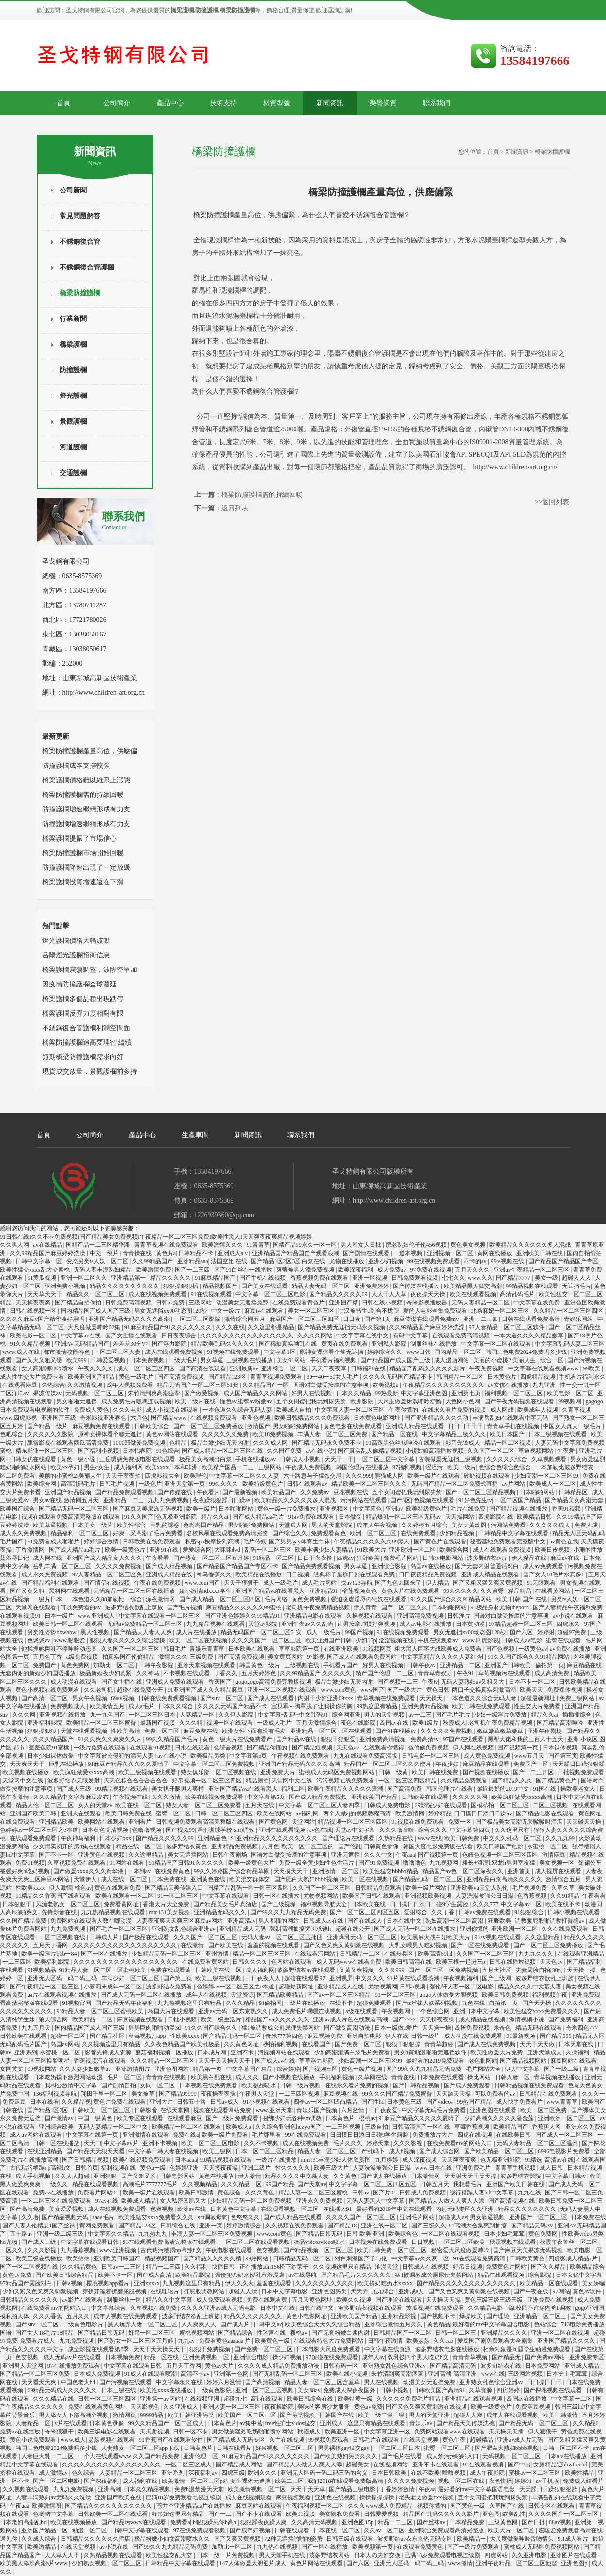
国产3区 (400, 1500)
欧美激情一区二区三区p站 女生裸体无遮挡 (217, 2481)
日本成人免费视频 (98, 2373)
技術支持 (223, 103)
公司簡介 (116, 103)
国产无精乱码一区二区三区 (288, 2373)
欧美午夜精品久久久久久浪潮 (346, 1788)
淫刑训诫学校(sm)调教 (226, 1830)
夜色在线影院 (359, 1722)
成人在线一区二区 (125, 1879)
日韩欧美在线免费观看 (152, 1541)
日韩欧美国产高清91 (439, 2390)
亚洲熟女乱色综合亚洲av (184, 1928)
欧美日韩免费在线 (129, 1813)
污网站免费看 (509, 1525)
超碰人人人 (577, 1277)
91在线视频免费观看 (404, 1632)
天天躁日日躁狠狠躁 (578, 1764)
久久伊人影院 (236, 1714)
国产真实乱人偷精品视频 (370, 1450)
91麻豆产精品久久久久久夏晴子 (129, 1764)
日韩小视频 (395, 2390)
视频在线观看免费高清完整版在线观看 (71, 1516)
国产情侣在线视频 (107, 1582)
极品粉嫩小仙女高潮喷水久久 (172, 2538)
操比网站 (479, 2077)
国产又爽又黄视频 (238, 2538)
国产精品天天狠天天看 (96, 2151)
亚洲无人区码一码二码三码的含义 (324, 2472)
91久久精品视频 (31, 1343)
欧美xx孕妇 (65, 1467)
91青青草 (258, 1244)
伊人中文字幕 (523, 2069)
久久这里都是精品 (271, 1327)
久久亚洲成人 (181, 2406)
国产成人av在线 (275, 2060)
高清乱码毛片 (518, 1294)
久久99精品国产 (153, 1261)
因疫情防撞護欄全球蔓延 (79, 984)
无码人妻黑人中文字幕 (376, 2200)
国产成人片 (235, 2324)
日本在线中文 (405, 1920)
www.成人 (73, 2439)
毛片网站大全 (484, 2069)
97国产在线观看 (464, 1739)
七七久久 (453, 1277)
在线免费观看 (419, 1533)
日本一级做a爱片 (396, 2027)
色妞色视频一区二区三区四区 (500, 1854)
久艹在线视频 (287, 2439)
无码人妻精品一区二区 (481, 1302)
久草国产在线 (507, 2505)
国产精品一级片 (48, 1426)
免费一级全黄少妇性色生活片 (317, 1863)
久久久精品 (241, 2003)
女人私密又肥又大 (184, 2200)
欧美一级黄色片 (126, 1549)
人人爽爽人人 (199, 2324)
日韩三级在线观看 (350, 2538)
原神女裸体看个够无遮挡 (332, 1352)
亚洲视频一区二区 (451, 1253)
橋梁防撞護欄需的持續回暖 (83, 794)
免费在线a (186, 2134)
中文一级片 (105, 1253)
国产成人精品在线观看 (293, 2217)
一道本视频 (408, 1253)
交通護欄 (73, 473)
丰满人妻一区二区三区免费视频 (212, 2233)
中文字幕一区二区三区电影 (271, 1294)
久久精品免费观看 (465, 1780)
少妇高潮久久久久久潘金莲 (499, 2118)
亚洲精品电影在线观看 (313, 1615)
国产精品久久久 (512, 1780)
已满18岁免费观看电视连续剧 (184, 2497)
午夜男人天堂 (257, 2093)
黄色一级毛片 (137, 1376)
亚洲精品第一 (129, 1277)
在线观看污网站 (316, 1953)
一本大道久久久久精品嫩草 (529, 1335)
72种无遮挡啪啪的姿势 (294, 2538)
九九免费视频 (68, 1928)
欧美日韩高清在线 (409, 1961)
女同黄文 (12, 2069)
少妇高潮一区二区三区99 (547, 1475)
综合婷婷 (288, 2069)
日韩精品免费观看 (379, 1887)
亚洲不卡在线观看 (436, 2464)
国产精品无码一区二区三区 (74, 1508)
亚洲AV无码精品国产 (82, 1343)
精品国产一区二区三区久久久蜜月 (388, 1764)
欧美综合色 (403, 2233)
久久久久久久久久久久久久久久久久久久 (125, 1945)
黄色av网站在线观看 (172, 1434)
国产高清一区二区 (45, 1698)
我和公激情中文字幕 (71, 2085)
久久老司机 (99, 1689)
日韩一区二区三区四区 (224, 1813)
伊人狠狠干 (543, 2431)
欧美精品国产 (279, 1492)
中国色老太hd (79, 2382)
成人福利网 (128, 1467)
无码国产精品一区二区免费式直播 (455, 1483)
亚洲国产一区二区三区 (539, 2217)
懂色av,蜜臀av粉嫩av (247, 1401)
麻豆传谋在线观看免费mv (426, 1319)
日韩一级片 (426, 2036)
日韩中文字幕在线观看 (141, 2530)
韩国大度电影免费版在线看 (438, 1846)
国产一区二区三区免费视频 (444, 1970)
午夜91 (466, 1673)
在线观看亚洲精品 (581, 1953)
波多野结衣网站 (330, 2555)
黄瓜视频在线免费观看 (436, 2308)
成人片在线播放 (197, 1632)
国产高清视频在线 (512, 2200)
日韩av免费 (171, 1302)
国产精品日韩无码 (320, 2233)
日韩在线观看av (307, 1483)
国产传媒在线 (175, 1492)
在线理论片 (165, 2291)
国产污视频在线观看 (126, 2382)
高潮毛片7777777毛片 (151, 2184)
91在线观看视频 (484, 2464)
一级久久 (57, 2184)
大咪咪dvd (228, 1549)
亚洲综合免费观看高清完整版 (446, 2530)
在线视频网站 (391, 2464)
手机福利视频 (337, 2077)
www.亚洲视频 (118, 2250)
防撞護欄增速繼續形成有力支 (86, 809)
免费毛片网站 (402, 1558)
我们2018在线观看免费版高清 (346, 2481)
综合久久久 (432, 1830)
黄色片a (166, 1253)
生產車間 (195, 1135)
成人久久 (247, 2077)
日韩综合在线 (178, 2225)
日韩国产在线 (337, 2415)
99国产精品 (280, 2184)
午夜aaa (405, 1854)
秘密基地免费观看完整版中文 (508, 1541)
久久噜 (30, 2217)
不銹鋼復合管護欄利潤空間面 (86, 1028)
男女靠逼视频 (488, 2217)
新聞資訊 (329, 103)
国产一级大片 (405, 1689)
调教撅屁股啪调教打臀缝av (550, 1920)
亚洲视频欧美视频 (428, 1895)
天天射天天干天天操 (471, 2176)
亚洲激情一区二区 (336, 1871)
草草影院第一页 (300, 1648)
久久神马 (148, 1673)
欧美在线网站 (275, 1813)
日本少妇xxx (116, 1838)
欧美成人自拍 (294, 1409)
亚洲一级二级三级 (61, 2233)
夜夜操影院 (279, 2406)
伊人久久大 (239, 2283)
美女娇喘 (593, 2283)
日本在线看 (44, 2102)
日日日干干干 (466, 1426)
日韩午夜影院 (157, 1665)
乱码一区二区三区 (269, 1549)
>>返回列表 (552, 502)
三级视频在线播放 (250, 1360)
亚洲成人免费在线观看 (175, 1681)
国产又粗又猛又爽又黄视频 (488, 1582)
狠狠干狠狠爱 (339, 1739)
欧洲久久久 (263, 2472)
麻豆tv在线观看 (264, 1310)
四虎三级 (233, 2472)
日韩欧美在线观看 (426, 1797)
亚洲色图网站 (172, 2069)
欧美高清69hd (436, 1953)
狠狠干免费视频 (210, 2349)
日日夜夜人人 (264, 1978)
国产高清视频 (263, 2382)
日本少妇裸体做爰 (51, 1755)
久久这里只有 (513, 1830)
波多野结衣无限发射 (74, 1780)
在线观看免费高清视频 (461, 1335)
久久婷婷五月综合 (425, 1525)
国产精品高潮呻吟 (561, 1722)
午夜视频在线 (131, 1797)
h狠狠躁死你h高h (215, 2522)
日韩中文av (267, 2324)
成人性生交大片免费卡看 (32, 1376)
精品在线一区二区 (140, 1846)
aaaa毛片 (103, 2217)
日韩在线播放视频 (513, 1961)
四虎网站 (496, 2555)
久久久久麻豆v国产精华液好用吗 (43, 1319)
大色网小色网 (463, 1401)
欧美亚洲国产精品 (92, 1376)
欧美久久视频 (354, 2299)
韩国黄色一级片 (260, 1665)
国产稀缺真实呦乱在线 (288, 1343)
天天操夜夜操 (438, 2019)
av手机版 (548, 2481)
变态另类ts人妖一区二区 (98, 1261)
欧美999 (77, 1360)
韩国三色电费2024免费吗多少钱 (526, 1352)
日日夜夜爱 (384, 2110)
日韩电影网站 (178, 2176)
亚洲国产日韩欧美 (508, 1665)
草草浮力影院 (317, 2060)
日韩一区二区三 (456, 2332)
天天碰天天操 (584, 1821)
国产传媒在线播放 (417, 1286)
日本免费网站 (543, 2365)
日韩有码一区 (341, 2365)
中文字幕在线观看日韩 (90, 2242)
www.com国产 (203, 1582)
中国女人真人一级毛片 (573, 1426)
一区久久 (12, 2250)
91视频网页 (376, 1648)
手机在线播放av (256, 1459)
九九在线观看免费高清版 (366, 1755)
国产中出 (519, 2464)
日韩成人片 (105, 1937)
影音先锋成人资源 (109, 2052)
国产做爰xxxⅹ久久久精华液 (89, 1871)
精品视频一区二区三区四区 (353, 1821)
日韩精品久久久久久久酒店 (96, 2538)
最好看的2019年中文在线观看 (394, 2209)
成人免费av (392, 1269)
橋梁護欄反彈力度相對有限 (83, 1013)
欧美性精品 (580, 2472)
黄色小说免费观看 (34, 2439)
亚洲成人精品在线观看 (415, 1426)
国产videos (440, 2102)
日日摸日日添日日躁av (483, 1813)
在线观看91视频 (151, 1747)
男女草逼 (211, 1360)
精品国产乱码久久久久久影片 (427, 1368)
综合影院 (540, 2275)
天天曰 (92, 2143)
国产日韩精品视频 (417, 2085)
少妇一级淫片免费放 (501, 1714)
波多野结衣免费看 (170, 1986)
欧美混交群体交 (250, 1879)
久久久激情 (167, 1797)
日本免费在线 (170, 1879)
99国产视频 (359, 1632)
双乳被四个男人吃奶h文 (419, 2357)
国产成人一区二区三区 (565, 2134)
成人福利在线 (141, 2481)
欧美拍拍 (78, 2258)
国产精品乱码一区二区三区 (428, 1879)
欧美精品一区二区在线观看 (187, 2126)
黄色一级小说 (79, 1459)
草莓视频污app (147, 2036)
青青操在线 (138, 1253)
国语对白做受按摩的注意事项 (331, 1385)
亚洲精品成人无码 (243, 1928)
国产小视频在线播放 (289, 2077)
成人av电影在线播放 (426, 1624)
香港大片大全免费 (167, 1904)
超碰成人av (452, 2217)
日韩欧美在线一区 (219, 1970)
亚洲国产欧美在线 (119, 2497)
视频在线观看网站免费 (223, 2110)
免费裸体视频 (565, 1689)
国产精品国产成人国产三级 (396, 1360)
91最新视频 (521, 2036)
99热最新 (386, 1393)
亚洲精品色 (213, 1838)
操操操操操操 (377, 2497)
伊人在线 (396, 2036)
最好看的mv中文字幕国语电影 (491, 2324)
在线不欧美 (425, 2472)
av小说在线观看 (573, 1615)
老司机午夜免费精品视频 (318, 1607)
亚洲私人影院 (390, 1343)
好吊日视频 (468, 2266)
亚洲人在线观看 (82, 1813)
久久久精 (191, 1722)
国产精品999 (556, 2036)
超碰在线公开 (353, 1928)
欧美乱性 (514, 2514)
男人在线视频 (382, 2382)
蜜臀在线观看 (564, 1640)
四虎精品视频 (538, 1376)
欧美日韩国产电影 (501, 1846)
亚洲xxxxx (147, 2283)
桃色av (83, 1887)
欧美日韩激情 (197, 2192)
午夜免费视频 (487, 1368)
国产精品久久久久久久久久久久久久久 (467, 2283)
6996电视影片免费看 (564, 2151)
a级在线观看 (361, 2011)
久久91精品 (564, 1895)
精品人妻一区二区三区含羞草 (322, 2382)
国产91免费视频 (379, 1863)
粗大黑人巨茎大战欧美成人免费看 (438, 1648)
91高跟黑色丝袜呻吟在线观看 (404, 1442)
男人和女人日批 (362, 1244)
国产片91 (384, 2192)
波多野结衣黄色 (187, 1846)
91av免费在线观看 (312, 1516)
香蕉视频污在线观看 (100, 2060)
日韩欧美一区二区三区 (102, 2110)
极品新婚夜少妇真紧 (106, 1673)
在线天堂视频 (422, 2439)
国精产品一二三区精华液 (98, 1244)
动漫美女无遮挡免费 (243, 1302)
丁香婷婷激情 (398, 2489)
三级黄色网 (503, 2522)
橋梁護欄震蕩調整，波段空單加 (89, 969)
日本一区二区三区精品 (265, 2151)
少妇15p (366, 1640)
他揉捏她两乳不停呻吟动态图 (59, 1648)
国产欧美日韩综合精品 (65, 2275)
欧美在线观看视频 (473, 1294)
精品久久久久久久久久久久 (125, 1286)
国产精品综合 (236, 2332)
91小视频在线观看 (267, 2102)
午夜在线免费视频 (158, 1582)
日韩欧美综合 (152, 1426)
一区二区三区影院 (198, 1319)
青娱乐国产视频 (317, 2110)
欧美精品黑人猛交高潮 (473, 1286)
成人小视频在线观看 (173, 1409)
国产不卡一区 (57, 1854)
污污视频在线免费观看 (346, 1780)
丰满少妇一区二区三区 (131, 1978)
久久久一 (593, 2093)
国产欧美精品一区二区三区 (499, 2151)
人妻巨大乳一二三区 (48, 2456)
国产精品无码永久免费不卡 (327, 1442)
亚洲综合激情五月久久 (394, 2324)
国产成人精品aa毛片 (259, 1516)
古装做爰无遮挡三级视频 (451, 1459)
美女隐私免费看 (340, 2514)
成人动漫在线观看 (74, 1681)
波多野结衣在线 (502, 2365)
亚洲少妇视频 (386, 1261)
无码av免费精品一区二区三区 (145, 1624)
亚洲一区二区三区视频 (265, 2390)
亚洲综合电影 (251, 2357)
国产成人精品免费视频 (318, 1797)
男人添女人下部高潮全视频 (74, 2415)
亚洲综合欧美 (57, 2126)
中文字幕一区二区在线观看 (496, 1343)
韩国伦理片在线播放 (363, 1467)
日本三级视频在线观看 (558, 1434)
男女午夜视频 (90, 1698)
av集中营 (250, 2423)
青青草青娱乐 (436, 1673)
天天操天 (432, 1698)
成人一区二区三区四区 (146, 1368)
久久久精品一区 (242, 2184)
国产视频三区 (321, 2069)
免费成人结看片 (583, 2481)
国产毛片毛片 (453, 1714)
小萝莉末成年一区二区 (113, 1986)
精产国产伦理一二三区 (385, 1673)
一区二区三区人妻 (118, 1352)
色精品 (178, 1442)
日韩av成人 (225, 2102)
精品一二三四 (164, 2266)
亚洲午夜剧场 (545, 1731)
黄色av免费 (17, 2275)
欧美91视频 (301, 2514)
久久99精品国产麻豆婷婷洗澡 (48, 1253)
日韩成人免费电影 (388, 1805)
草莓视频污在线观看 (505, 1673)
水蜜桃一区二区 (548, 1846)
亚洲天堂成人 (545, 2052)
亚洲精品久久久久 (504, 2332)
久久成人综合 (39, 2538)
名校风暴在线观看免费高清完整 (227, 1533)
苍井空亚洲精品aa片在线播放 (194, 2505)
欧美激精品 (42, 2547)
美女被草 (143, 2093)
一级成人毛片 (275, 1722)
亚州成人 (332, 2423)
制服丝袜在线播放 (434, 1343)
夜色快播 (500, 2481)
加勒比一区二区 (114, 1665)
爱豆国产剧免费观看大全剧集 (495, 2340)
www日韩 (419, 1352)
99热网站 (257, 2258)
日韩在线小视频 (383, 1302)
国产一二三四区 (534, 1772)
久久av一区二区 (384, 2530)
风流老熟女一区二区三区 (68, 1904)
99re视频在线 (508, 1261)
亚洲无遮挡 (346, 1854)
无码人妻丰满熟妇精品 (103, 1269)
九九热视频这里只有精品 (190, 2003)
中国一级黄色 (96, 2118)
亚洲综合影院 (390, 1566)
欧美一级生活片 (222, 2019)
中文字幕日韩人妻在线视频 (164, 2151)
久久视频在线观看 (26, 2489)
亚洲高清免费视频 (421, 1615)
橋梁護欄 (73, 344)
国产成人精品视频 (170, 1566)
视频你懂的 (432, 2505)
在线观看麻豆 (20, 1385)
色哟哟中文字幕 (54, 2514)
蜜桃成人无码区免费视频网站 (337, 1772)
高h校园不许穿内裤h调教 (540, 2308)
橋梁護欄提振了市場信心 (79, 838)
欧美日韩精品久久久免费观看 (312, 1418)
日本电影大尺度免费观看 (329, 2349)
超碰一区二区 (68, 2036)
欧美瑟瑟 (418, 2340)
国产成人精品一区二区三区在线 (223, 1450)
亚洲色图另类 (330, 2291)
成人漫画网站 (452, 1360)
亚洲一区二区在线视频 (560, 2332)
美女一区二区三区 (312, 1310)
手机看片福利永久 (582, 1376)
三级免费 (202, 1657)
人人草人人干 (63, 2555)
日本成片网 (212, 2052)
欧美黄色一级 (273, 2340)
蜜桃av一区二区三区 (535, 2472)
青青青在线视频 (167, 2077)
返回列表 (235, 508)
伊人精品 (438, 1582)
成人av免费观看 (543, 1566)
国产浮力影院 (170, 1343)
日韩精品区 (574, 1492)
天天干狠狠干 (242, 1582)
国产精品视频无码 (66, 2217)
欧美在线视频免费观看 (215, 1797)
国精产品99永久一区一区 (305, 1244)
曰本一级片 (60, 1615)
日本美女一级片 (93, 1525)
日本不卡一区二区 (533, 1681)
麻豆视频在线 (341, 2093)
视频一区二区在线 (462, 2481)
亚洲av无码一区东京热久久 (233, 2011)
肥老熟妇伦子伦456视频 (417, 1244)
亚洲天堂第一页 (185, 1483)
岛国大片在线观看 (172, 2011)
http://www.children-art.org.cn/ (514, 467)
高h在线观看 (267, 2398)
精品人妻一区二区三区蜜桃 (313, 2192)
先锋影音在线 (60, 1912)
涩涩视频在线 (397, 1640)
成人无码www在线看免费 (349, 1961)
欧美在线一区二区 (139, 1805)
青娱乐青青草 (207, 1648)
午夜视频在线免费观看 (301, 1755)
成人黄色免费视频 (488, 1755)
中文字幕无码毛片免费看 (434, 2110)
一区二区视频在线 (63, 1937)
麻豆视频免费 (325, 2036)
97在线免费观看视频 (200, 2530)
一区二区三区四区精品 (408, 1780)
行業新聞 (73, 318)
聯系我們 (436, 103)
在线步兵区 (399, 1953)
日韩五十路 (192, 2102)
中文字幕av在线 (81, 1335)
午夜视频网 (396, 2011)
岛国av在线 (395, 1722)
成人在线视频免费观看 (158, 1294)
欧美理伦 (195, 1475)
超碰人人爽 (468, 2415)
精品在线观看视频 (96, 2184)
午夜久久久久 (96, 1368)
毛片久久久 (348, 2143)
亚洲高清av (241, 1920)
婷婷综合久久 (385, 1352)
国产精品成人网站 (240, 2464)
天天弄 (359, 2291)
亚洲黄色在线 (208, 1879)
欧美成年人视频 (538, 1409)
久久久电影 (128, 1409)
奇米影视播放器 (427, 1302)
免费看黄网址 (122, 1904)
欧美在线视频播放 (74, 2522)
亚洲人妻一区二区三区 (232, 2406)
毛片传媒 (254, 1541)
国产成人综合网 (440, 2151)
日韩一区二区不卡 (566, 2448)
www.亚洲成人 (97, 1615)
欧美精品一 (472, 2538)
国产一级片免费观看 (233, 2118)
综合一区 (552, 1360)
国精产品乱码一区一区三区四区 (248, 1887)
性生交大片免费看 (538, 1706)
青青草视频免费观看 (277, 1376)
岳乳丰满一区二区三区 (63, 1566)
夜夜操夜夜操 (219, 2093)
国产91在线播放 (396, 1731)
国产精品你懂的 (268, 1747)
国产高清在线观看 (203, 1368)
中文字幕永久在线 (180, 2382)
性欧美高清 (126, 1731)
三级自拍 (377, 2126)
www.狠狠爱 (70, 1640)
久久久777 (485, 1904)
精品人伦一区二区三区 (45, 1805)
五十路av (22, 2233)
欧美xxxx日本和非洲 (172, 1467)
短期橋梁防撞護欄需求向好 (83, 1057)
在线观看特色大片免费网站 (329, 2340)
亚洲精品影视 (399, 2316)
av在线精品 (48, 1244)
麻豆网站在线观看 (574, 2060)
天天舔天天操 (454, 2093)
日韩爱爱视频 (109, 1360)
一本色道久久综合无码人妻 (238, 1409)
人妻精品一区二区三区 (129, 2472)
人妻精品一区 (198, 1714)
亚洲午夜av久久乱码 (308, 1624)
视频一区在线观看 (230, 1722)
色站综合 (546, 2324)
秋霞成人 (454, 1722)
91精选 (533, 2159)
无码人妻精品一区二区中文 (113, 2126)
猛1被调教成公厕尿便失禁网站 (281, 2027)
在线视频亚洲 (203, 2398)
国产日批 (534, 2522)
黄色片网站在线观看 (317, 2563)
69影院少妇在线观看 (441, 1805)
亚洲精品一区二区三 (541, 2316)
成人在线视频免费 (306, 2143)
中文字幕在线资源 (388, 2349)
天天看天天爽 (39, 2382)
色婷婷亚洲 (185, 2167)
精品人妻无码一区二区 (321, 1286)
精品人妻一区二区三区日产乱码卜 (341, 2151)
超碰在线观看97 (305, 1978)
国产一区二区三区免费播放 (209, 1426)
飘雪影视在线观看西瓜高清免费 (68, 1442)
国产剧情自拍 (119, 2085)
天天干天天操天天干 (225, 2060)
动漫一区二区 (90, 2530)
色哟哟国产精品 (204, 1525)
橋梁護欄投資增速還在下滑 (83, 882)
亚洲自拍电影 (364, 2036)
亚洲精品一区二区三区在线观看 (331, 1731)
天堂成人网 (294, 1525)
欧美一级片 (461, 1467)
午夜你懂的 (404, 1409)
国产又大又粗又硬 (39, 1360)
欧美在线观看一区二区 (125, 1895)
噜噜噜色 (414, 1863)
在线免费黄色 (173, 1871)
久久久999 (358, 1475)
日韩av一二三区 (122, 2266)
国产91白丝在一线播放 (244, 1269)
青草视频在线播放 (558, 2077)
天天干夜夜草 (329, 1368)
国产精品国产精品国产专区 (564, 1261)
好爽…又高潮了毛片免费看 (148, 1533)
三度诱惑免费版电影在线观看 (137, 1459)
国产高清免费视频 (181, 1376)
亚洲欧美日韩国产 (117, 2258)
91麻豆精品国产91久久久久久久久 (168, 1327)
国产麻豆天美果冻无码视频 (148, 1508)
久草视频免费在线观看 (77, 1863)
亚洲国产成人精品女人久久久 (104, 1558)
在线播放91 (338, 2209)
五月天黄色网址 (313, 2299)
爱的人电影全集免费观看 (435, 1310)
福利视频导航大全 (324, 1904)
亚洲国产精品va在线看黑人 (270, 1591)
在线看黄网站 (553, 1591)
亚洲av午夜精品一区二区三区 (532, 1269)
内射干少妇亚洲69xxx (326, 1698)
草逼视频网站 (536, 1450)
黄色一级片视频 (363, 2069)
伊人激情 (60, 1887)
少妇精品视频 (457, 1533)
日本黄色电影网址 (378, 1418)
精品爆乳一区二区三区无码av (404, 1516)
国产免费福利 (566, 2019)
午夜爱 (566, 1450)
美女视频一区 (557, 1863)
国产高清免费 (405, 1788)
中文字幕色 (368, 1508)
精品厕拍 (257, 1780)
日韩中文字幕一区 (39, 1261)
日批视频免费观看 (581, 1772)
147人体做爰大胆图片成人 (253, 2563)
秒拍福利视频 (281, 2044)
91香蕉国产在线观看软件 (171, 2439)
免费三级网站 (577, 1698)
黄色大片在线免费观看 (411, 1591)
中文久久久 (369, 1978)
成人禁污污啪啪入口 (453, 2456)
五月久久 (78, 2316)
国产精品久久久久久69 (339, 1294)
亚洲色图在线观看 (494, 2110)
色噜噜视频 (147, 1830)
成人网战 (502, 1409)
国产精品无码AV (533, 2225)
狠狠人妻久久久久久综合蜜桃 (128, 1640)
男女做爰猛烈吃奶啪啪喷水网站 (253, 2431)
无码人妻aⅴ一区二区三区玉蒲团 (282, 1937)
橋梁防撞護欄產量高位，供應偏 (89, 751)
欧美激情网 (410, 1813)
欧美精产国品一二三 (228, 1467)
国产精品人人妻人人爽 (143, 1632)
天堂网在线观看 (37, 1607)
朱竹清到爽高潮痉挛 (155, 1393)
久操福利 (578, 2052)
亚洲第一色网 (232, 2373)
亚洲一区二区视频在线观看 (282, 1689)
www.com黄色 (339, 1689)
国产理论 (498, 2316)
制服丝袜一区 (125, 2299)
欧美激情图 (47, 2505)
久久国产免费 (285, 1450)
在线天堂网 (175, 2110)
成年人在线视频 (207, 1994)
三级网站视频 (526, 2373)
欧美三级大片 (332, 2167)
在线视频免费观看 (214, 1418)
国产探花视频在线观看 (553, 2390)
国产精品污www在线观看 (134, 2522)
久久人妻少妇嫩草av (85, 2069)
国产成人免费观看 (468, 2085)
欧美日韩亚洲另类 (192, 2415)
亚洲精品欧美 (57, 1821)
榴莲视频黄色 (360, 1591)
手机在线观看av (438, 1640)
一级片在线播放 (305, 2003)
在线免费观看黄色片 (299, 1302)
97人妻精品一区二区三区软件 (507, 1327)
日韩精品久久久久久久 (30, 2299)
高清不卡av (196, 2373)
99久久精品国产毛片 (173, 1739)
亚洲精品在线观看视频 (474, 2398)
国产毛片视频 (185, 1607)
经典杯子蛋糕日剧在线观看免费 (354, 1574)
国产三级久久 (428, 2225)
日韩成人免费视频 (423, 2192)
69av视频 (123, 1698)
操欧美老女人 (578, 1788)
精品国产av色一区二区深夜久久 (463, 1871)
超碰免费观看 (375, 2003)
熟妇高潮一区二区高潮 (455, 1920)
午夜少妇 (447, 1764)
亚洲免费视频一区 (207, 2357)
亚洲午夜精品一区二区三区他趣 (517, 2563)
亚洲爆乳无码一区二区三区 (362, 1937)
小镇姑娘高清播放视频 (435, 1450)
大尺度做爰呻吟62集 (95, 1327)
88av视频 (560, 2522)
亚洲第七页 (466, 1393)
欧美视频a (386, 1385)
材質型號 (276, 103)
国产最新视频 (240, 1492)
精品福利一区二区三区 (80, 1533)
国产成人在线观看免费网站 (362, 1657)
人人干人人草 (390, 1294)
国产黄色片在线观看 (440, 1541)
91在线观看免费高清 (480, 2258)
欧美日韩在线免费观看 (482, 1706)
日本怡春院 (138, 1450)
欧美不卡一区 (116, 2275)
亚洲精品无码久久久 (221, 1912)
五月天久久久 (473, 1269)
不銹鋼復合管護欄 (87, 267)
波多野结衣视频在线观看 (371, 2308)
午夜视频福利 (461, 1978)
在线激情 (193, 1945)
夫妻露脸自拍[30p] (539, 1970)
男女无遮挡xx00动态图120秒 (171, 1310)
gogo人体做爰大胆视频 (449, 1994)
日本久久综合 (176, 1706)
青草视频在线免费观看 (387, 1698)
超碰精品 (482, 2439)
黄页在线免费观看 (345, 1343)
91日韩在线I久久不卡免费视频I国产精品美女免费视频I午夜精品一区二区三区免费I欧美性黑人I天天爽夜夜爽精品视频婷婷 (156, 1236)
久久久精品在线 (54, 2398)
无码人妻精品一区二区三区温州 (538, 2143)
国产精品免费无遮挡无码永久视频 (342, 1327)
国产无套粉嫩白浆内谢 (341, 2332)
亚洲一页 (211, 2225)
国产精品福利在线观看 (51, 1582)
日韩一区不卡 (191, 2431)
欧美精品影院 (193, 2275)
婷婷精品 (439, 1813)
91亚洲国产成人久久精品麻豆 (206, 1689)
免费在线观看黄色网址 (97, 2406)
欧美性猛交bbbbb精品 (391, 1871)
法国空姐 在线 (230, 1261)
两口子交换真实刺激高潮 (484, 1689)
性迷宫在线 (272, 2332)
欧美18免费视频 (273, 1434)
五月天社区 (497, 1970)
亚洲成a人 (411, 2291)
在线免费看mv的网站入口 (460, 2143)
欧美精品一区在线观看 (549, 2283)
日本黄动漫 (471, 1624)
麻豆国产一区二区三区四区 (305, 1319)
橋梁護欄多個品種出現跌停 (83, 998)
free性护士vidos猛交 (291, 2423)
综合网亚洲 (346, 1714)
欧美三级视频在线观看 (148, 1772)
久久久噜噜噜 (397, 1830)
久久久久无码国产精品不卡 (398, 1376)
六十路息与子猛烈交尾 (313, 1475)
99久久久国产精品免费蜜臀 (398, 2093)
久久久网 (24, 1714)
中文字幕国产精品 (250, 2069)
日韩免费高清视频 (129, 1302)
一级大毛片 (183, 1360)
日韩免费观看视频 (415, 1277)
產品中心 (170, 103)
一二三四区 (16, 1961)
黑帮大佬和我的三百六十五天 (526, 1739)
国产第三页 (562, 1755)
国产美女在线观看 (265, 1286)
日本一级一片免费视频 (226, 2555)
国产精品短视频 (313, 1747)
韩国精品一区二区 (460, 1376)
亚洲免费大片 (278, 1772)
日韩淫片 (458, 1615)
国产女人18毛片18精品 (45, 2332)
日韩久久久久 (251, 1961)
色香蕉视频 (532, 1895)
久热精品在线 (396, 1838)
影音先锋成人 (463, 1442)
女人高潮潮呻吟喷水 (48, 1368)
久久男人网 (15, 1244)
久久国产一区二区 (491, 1450)
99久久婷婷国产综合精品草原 (232, 1871)
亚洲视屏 (341, 1978)
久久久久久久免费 (226, 1434)
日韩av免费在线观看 (485, 1912)
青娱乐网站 (579, 1319)
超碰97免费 (572, 1632)
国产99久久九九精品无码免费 (288, 1912)
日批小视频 (183, 2019)
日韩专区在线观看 (552, 2505)
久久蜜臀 (493, 1591)
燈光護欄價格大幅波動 (76, 940)
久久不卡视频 (262, 2143)
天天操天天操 (444, 2299)
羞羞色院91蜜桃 (50, 1747)
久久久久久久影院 (51, 1434)
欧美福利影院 (52, 1961)
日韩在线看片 (235, 2448)
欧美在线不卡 (563, 1904)
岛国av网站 (64, 2044)
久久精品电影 (486, 2308)
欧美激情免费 (154, 1269)
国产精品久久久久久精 (213, 2258)
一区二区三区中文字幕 (386, 1459)
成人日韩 (552, 2167)
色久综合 (84, 2472)
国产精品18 (342, 2225)
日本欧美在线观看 (252, 1648)
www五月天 (529, 1755)
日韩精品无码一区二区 (302, 2258)
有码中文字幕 (411, 1335)
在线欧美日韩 (514, 2134)
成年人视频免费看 (131, 1385)
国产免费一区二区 (359, 2044)
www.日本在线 (434, 2167)
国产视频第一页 (518, 1747)
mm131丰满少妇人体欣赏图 (337, 2159)
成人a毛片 (141, 1706)
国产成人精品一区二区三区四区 (220, 1599)
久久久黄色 (260, 2192)
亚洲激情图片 (133, 2069)
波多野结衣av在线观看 (306, 1970)
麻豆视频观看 (294, 2497)
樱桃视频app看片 (108, 2283)
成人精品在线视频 (483, 2019)
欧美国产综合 (18, 1508)
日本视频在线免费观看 (209, 2085)
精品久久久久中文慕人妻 (530, 1986)
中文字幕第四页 (471, 1830)
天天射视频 (155, 2431)
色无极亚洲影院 (177, 1516)
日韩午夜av (422, 1665)
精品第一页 (208, 2069)
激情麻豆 (554, 1854)
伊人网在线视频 (474, 1747)
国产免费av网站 (545, 2357)
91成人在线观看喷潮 (151, 2373)
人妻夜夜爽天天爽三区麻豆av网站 (180, 1920)
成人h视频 (403, 2151)
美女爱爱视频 (67, 2209)
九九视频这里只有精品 (192, 2283)
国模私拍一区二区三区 (500, 1805)
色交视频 (268, 2250)
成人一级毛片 (281, 1582)
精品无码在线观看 (539, 2027)
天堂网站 (303, 1821)
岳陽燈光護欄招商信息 (76, 955)
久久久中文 (378, 1854)
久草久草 (563, 1887)
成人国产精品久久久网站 (256, 1393)
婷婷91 (523, 2481)
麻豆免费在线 (201, 1731)
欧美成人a (239, 2126)
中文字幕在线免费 (537, 1302)
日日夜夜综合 (179, 1335)
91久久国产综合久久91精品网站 (451, 1599)
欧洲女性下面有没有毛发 (254, 1731)
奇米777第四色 (285, 2036)
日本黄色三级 (405, 2102)
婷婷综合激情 (102, 1541)
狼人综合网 (54, 2019)
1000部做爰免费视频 (140, 1442)
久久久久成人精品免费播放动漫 (279, 2365)
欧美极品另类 (208, 1755)
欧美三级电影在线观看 (107, 2431)
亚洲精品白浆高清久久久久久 (505, 1879)
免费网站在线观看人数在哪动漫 (91, 1920)
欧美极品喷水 (259, 2085)
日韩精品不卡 (196, 1253)
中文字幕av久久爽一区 (421, 2258)
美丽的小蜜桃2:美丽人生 (505, 1360)
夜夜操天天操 (428, 1294)
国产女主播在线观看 (132, 1335)
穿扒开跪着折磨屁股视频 (115, 2291)
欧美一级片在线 (196, 1401)
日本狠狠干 (17, 1904)
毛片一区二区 (125, 2077)
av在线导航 (303, 2275)
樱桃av (367, 2118)
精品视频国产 (220, 1286)
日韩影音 (145, 2110)
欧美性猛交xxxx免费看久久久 (542, 2011)
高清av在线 (559, 2159)
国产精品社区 (108, 2036)
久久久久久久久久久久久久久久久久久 (112, 2464)
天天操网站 (460, 1516)
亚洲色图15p (358, 2522)
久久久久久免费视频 (447, 1731)
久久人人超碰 (73, 2176)
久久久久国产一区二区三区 (267, 1640)
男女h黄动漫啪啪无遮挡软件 (431, 2052)
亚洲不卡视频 (160, 2143)
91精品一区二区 (274, 1558)
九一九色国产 (108, 1714)
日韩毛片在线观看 (377, 2439)
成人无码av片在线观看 (72, 2357)
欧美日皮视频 (553, 1549)
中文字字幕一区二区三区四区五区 (373, 2184)
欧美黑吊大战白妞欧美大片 (436, 1937)
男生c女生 (97, 1467)
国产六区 (522, 1632)
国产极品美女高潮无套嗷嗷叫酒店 (519, 1821)
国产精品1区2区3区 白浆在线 (288, 1261)
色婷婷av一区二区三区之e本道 (39, 1830)
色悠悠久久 (246, 2217)
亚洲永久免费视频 (320, 2200)
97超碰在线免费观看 (332, 2357)
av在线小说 (320, 1450)
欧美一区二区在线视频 (199, 1640)
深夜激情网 (161, 1599)
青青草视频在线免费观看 (167, 1244)
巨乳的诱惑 (165, 1525)
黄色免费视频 (310, 1599)
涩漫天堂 (387, 2266)
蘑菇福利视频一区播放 (165, 2052)
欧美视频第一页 (373, 2547)
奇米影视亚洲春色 (104, 1418)
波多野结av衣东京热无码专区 (415, 2538)
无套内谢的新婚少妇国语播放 (38, 1673)
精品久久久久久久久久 (528, 2209)
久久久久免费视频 (119, 1566)
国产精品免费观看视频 (125, 1492)
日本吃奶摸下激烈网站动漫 (68, 2077)
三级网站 (200, 1302)
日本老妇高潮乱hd (24, 2522)
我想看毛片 (468, 2184)
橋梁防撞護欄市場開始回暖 (83, 853)
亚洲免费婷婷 (372, 1286)
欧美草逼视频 (51, 1525)
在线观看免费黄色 (421, 2547)
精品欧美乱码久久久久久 (223, 1343)
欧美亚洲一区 (343, 2431)
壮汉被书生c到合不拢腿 (369, 1310)
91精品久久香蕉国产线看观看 (54, 1895)
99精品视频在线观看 (532, 1286)
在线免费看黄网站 (206, 1961)
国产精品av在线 (297, 1739)
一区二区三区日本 (153, 1714)
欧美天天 (532, 1689)
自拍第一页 (504, 2003)
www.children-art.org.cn (111, 692)
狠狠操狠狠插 (181, 1286)
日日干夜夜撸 (315, 1558)
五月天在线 (260, 1805)
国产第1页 (377, 1319)
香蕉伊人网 (547, 2126)
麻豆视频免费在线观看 (102, 1426)
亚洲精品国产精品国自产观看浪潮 (296, 1253)
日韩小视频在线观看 (574, 1912)
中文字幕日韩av (566, 2176)
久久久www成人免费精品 (381, 2505)
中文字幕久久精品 (112, 2233)
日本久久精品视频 (148, 2489)
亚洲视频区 (334, 1508)
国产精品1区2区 (48, 2110)
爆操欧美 (471, 2316)
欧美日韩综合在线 (311, 2398)
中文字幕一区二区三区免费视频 (214, 1764)
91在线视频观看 (212, 1294)
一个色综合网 (433, 2011)
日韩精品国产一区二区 (403, 2332)
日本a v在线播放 (566, 2456)
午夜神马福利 (79, 1838)
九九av (187, 2340)
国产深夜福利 (102, 2481)
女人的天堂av (95, 1805)
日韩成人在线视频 (426, 2266)
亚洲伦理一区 (201, 2456)
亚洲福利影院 (45, 1722)
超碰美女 (358, 2464)
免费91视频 (30, 1863)
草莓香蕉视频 (472, 2126)
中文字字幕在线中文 (363, 1335)
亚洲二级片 (257, 2167)
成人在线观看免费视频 (174, 1352)
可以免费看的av (81, 1607)
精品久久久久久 (171, 1277)
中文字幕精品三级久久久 (454, 1434)
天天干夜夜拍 (124, 1475)
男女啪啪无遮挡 (77, 1401)
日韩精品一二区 (361, 1953)
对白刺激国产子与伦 (361, 2258)
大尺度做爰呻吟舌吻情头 (522, 2538)
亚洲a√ (394, 1508)
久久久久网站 (315, 1335)
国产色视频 (500, 1648)
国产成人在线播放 (384, 2176)
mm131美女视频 (170, 1912)
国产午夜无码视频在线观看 (520, 1401)
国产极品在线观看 (147, 1937)
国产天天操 (537, 2003)
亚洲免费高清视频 (383, 1739)
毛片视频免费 (530, 1887)
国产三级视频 (279, 1904)
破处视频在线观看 (488, 1475)
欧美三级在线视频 (219, 1978)
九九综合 (383, 2291)
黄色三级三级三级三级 (494, 2299)
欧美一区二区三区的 (308, 1846)
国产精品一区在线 (395, 1434)
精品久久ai (215, 1516)
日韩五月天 (435, 2184)
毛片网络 (276, 1599)
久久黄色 (345, 2176)
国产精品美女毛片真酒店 (226, 1904)
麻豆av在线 (565, 1558)
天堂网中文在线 (23, 1780)
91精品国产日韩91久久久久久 (187, 1863)
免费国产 (45, 1665)
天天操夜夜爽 (34, 1302)
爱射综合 (416, 1912)
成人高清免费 (552, 1673)
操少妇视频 (287, 2357)
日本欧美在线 (369, 1904)
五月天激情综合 (317, 1722)
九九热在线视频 (278, 2547)
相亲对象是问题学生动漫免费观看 (527, 2349)
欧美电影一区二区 (34, 1335)
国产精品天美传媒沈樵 (466, 2423)
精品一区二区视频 (508, 1442)
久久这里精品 (146, 1854)
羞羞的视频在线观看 (274, 1945)
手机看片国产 (341, 1665)
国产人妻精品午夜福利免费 (568, 1607)
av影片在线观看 (83, 2299)
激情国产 (258, 1426)
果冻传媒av (48, 1393)
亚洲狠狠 (105, 2176)
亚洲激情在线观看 (147, 2134)
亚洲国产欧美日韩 (34, 1813)
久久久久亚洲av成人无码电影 (219, 2308)
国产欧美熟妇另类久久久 (346, 2456)
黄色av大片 (220, 2365)
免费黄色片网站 (507, 2266)
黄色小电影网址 (307, 2316)
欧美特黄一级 (356, 2398)
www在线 (430, 1838)
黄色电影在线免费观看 (353, 1426)
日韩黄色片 (199, 2448)
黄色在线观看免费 (118, 1887)
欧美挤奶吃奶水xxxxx (385, 2283)
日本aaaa (186, 2159)
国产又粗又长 (139, 2176)
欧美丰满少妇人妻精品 (325, 1549)
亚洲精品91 (324, 1591)
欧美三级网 (217, 2151)
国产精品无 (507, 2357)
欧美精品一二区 (93, 2019)
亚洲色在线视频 (336, 2497)
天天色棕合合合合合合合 (136, 1780)
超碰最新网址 (538, 1698)
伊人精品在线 (530, 1558)
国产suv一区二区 (222, 1698)
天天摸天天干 (291, 1871)
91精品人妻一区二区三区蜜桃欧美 (103, 1970)
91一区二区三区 (178, 1895)
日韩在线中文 (317, 2308)
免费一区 (460, 1821)
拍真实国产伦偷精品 (129, 1657)
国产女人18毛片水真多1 (554, 1574)
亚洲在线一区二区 (385, 2225)
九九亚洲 (544, 1385)
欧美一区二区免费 (544, 2110)
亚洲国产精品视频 (69, 1492)
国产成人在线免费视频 (487, 2044)
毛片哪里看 (267, 2134)
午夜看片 (208, 1492)
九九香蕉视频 (79, 2250)
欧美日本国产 (508, 1434)
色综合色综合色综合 (505, 1467)
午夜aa (427, 2489)
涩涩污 (434, 1467)
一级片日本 (48, 1599)
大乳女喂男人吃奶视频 (419, 1945)
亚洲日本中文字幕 (477, 2011)
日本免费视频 (148, 1360)
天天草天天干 (45, 1294)
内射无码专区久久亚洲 (465, 2209)
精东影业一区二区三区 (45, 1450)
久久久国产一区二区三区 (206, 1937)
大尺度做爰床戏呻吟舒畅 (410, 1401)
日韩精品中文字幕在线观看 (514, 1533)
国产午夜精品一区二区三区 (45, 1986)
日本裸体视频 (561, 1747)
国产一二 (220, 2514)
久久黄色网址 (242, 2044)
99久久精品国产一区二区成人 (166, 2423)
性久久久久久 (293, 2167)
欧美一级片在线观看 (434, 1475)
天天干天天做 (538, 2044)
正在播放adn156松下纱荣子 (274, 2266)
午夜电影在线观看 (229, 2250)
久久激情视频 (85, 1385)
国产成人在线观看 (271, 1698)
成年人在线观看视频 (513, 2415)
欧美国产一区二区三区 (248, 2415)
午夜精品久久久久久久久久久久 (444, 1385)
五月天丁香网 (51, 1945)
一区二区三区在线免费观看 (57, 2200)
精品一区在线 (162, 2357)
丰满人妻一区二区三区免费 (333, 1434)
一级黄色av (532, 1648)
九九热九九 (153, 2233)
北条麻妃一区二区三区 (500, 1310)
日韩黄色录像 (382, 1846)
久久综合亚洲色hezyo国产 (289, 2126)
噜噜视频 (454, 2472)
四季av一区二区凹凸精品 (326, 2102)
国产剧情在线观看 (367, 1253)
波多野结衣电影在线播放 (448, 2349)
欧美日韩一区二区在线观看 (68, 1624)
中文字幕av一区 (522, 1904)
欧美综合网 (42, 1483)
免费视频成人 (68, 1706)
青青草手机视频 (516, 2167)
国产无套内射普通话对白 (487, 1566)
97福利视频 (407, 1467)
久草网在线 (373, 2077)
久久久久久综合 (507, 1459)
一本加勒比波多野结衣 (565, 1467)
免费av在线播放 (54, 2192)
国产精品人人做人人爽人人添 (447, 2200)
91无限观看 (542, 1582)
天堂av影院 (264, 1624)
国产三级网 (497, 1978)
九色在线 (474, 2003)
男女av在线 (47, 1500)
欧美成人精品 (139, 2200)
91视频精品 (41, 1970)
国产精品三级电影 (353, 2489)
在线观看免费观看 (34, 1838)
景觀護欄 (73, 421)
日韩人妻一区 (513, 2077)
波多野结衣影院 (521, 2176)
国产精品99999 (178, 2093)
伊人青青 (366, 1607)
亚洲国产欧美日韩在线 (516, 2184)
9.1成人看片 (574, 2538)
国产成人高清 (155, 2275)
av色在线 (320, 1830)
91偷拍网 (270, 2003)
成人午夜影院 (488, 2472)
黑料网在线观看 (70, 1591)
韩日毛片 (174, 1648)
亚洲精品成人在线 (341, 1986)
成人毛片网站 (320, 1582)
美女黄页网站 (286, 1657)
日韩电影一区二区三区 (431, 1755)
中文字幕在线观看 (226, 1895)
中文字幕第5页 (248, 1755)
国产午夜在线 (531, 2291)
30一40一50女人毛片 (333, 1376)
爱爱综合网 (197, 1549)
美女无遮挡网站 (189, 1854)
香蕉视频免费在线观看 (320, 1277)
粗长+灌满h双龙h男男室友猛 (499, 1863)
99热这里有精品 (378, 1706)
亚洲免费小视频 (66, 1286)
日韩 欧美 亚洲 (366, 2233)
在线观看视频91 (21, 1615)
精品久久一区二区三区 (96, 1294)
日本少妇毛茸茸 (505, 2233)
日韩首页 (86, 2167)
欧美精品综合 (587, 2266)
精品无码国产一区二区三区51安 (198, 1385)
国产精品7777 (514, 1277)
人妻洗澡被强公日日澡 (485, 1895)
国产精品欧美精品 (281, 1994)
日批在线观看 (193, 1747)
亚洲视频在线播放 (63, 1714)
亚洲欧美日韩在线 (540, 1253)
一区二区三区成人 (189, 2464)
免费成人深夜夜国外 (350, 2390)
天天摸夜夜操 (221, 2167)
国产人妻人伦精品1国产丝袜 (39, 2225)
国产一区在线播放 (105, 1953)
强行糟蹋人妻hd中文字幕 (482, 2192)
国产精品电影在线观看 (545, 1813)
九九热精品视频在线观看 (113, 1912)
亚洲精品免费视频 (235, 1846)
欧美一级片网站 (426, 1887)
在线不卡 (341, 2003)
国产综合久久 (290, 1533)
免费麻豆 (14, 2102)
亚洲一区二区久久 (85, 1277)
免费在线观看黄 (171, 1970)
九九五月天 (36, 2027)
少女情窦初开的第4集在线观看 (73, 1846)
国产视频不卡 (438, 2316)
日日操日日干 (545, 2382)
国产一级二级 (562, 2069)
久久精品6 (586, 2423)
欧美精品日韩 (535, 1516)
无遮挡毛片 (576, 1286)
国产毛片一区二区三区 (119, 1928)
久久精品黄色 (80, 2266)
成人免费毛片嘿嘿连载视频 (136, 1401)
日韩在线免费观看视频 (168, 1698)
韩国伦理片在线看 (450, 1788)
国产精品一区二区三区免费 (35, 2373)
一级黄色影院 (215, 2390)
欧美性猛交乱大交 (170, 2555)
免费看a (180, 2522)
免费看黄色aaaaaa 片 (225, 2340)
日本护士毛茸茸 (567, 2373)
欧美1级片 (426, 1722)
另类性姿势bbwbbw (52, 1632)
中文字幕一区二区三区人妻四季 (320, 1805)
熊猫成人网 (389, 1475)
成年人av (373, 2357)
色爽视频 (162, 2209)
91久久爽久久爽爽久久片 (110, 1739)
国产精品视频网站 (524, 2060)
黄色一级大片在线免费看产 (238, 1739)
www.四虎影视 (19, 1418)
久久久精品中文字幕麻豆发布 (71, 1797)
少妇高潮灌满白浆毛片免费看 (352, 2052)
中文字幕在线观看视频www (544, 1368)
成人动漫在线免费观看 (474, 2036)
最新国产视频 (158, 1722)
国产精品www (169, 1418)
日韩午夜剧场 (230, 1854)
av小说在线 (114, 2547)
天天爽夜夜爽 (459, 2159)
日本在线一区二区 (337, 2530)
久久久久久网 (470, 1797)
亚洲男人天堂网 (23, 2365)
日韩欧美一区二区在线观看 (113, 2514)
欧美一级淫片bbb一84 (49, 1953)
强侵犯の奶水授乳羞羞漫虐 (250, 2275)
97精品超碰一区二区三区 (521, 1624)
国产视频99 (180, 1830)
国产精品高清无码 (454, 2365)
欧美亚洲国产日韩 (329, 1640)
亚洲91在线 (164, 1549)
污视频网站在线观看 (284, 2052)
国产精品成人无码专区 (236, 2439)
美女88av (308, 2390)
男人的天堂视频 (385, 1714)
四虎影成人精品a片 (573, 2258)
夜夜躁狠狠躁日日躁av (222, 1500)
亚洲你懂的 (474, 1928)
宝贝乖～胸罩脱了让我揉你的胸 (312, 1706)
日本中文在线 (278, 2308)
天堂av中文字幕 (355, 1830)
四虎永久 (569, 1624)
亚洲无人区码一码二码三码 (62, 1978)
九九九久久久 (536, 1953)
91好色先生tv (475, 1500)
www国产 (372, 1689)
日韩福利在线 (369, 1368)
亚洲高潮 (439, 2373)
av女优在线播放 (508, 1385)
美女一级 (547, 1277)
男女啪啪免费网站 (297, 1426)
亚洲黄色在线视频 (102, 1854)
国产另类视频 (298, 2415)
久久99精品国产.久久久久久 (316, 1673)
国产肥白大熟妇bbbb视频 (307, 1879)
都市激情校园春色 (68, 1352)
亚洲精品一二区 (461, 1665)
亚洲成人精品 (582, 2365)
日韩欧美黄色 (528, 2258)
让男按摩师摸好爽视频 (367, 1624)
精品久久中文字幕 (170, 2299)
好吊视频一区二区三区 (285, 2448)
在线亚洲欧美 (342, 1648)
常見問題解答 (80, 216)
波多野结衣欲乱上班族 (135, 1607)
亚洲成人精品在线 (170, 1574)
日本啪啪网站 (538, 1492)
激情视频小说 (527, 2019)
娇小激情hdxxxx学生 (206, 1591)
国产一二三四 (193, 1269)
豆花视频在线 (351, 1492)
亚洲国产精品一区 (45, 2530)
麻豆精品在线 (585, 1665)
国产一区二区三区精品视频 (481, 1492)
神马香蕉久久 (215, 1574)
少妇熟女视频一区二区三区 (107, 2563)
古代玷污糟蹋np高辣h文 (41, 2167)
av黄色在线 (563, 1541)
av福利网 (308, 1813)
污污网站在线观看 (364, 1500)
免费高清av (425, 1739)
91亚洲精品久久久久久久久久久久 (275, 1838)
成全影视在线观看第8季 (99, 2349)
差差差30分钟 (131, 1343)
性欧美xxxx (31, 1887)
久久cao (444, 2340)
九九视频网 (444, 1863)
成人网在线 (48, 1558)
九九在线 (530, 2192)
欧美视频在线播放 (26, 1772)
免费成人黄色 (92, 1409)
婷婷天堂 (378, 2143)
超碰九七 (235, 2398)
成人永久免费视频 (24, 1533)
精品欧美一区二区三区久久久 (369, 1483)
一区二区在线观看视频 (451, 2233)
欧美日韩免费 (462, 1838)
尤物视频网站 (321, 1895)
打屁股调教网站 (205, 2291)
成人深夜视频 (420, 2159)
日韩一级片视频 (301, 2085)
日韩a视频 (413, 1986)
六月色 (139, 1418)
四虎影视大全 (163, 1475)
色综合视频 (229, 1747)
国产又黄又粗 (28, 1591)
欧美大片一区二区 (512, 2530)
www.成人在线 (21, 1352)
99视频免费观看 (329, 2439)
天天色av (348, 1747)
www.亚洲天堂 (274, 2110)
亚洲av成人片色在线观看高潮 (351, 2019)
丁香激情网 (31, 1549)
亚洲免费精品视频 (426, 1706)
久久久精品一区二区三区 (163, 2060)
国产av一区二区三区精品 (339, 1994)
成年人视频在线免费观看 (126, 2316)
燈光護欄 (73, 395)
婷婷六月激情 (224, 2382)
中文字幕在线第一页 (93, 2134)
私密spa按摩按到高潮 (213, 1541)
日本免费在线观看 (441, 2077)
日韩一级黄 (394, 1772)
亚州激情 (217, 1953)
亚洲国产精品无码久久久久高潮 (129, 1319)
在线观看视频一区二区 (290, 2209)
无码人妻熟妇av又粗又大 (473, 1681)
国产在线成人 (365, 1920)
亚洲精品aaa (192, 1261)
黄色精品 (438, 2324)
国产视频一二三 (398, 1681)
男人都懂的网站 (279, 1920)
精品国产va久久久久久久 (277, 2019)
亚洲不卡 (243, 2052)
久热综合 (53, 1385)
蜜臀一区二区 (174, 1813)
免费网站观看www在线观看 (450, 2431)
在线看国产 (317, 2044)
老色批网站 (482, 2060)
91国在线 (545, 1788)
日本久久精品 (354, 1393)
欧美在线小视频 (347, 2373)
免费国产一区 (531, 1764)
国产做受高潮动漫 (348, 2027)
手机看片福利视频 (334, 1360)
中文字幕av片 (122, 2143)
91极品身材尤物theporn (500, 1607)
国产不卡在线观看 (259, 2514)
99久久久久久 (460, 1591)
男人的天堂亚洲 (430, 2415)
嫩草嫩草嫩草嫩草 (501, 1731)
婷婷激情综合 (244, 2225)
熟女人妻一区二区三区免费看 (204, 1805)
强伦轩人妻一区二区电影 (462, 1986)
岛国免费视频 (473, 2027)
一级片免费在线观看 (100, 1747)
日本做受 (351, 1516)
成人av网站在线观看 (36, 2134)
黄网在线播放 (495, 1253)
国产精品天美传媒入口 (174, 1887)
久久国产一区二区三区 (131, 1648)
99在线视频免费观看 (434, 1261)
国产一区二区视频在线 (30, 2266)
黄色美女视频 (469, 1244)
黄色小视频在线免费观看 (48, 1689)
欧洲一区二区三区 (374, 1533)
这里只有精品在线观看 (377, 2423)
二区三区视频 (551, 1805)
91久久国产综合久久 (212, 2027)
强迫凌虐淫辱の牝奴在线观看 (369, 1599)
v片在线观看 (71, 2423)
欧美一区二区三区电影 (211, 2143)
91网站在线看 (127, 1863)
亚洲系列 (25, 2052)
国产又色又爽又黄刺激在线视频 (344, 1945)
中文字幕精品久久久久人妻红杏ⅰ (443, 1657)
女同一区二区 (158, 2085)
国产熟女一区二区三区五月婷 (211, 1558)
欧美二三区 (290, 2481)
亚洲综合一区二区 (285, 1368)
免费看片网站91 (99, 2192)
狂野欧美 (369, 1558)
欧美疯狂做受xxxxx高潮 (84, 1772)
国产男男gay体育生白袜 (300, 1541)
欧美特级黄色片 (263, 1483)
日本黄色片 (502, 1376)
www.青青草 (562, 2102)
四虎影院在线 (496, 1516)
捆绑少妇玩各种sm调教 (293, 2118)
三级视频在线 (302, 1665)
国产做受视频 (202, 1393)
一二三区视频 (344, 2126)
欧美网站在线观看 (102, 1821)
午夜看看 (158, 1558)
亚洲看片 (140, 1821)
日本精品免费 (468, 2522)
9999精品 (152, 2415)
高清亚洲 (465, 2373)
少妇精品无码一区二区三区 (166, 1953)
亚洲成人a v (233, 1253)
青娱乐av (421, 2423)
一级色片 (150, 1483)
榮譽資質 (383, 103)
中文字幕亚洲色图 (425, 1393)
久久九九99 (560, 1838)
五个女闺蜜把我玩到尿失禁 (311, 1401)
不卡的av (476, 1261)
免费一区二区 (162, 1731)
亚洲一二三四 (481, 1319)
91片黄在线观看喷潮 (414, 1978)
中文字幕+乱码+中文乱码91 (294, 1714)
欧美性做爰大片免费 (497, 2052)
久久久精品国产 (54, 1739)
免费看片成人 (38, 2340)
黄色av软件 (588, 2291)
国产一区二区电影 (57, 2481)
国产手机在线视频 (263, 1277)
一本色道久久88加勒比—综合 (104, 1599)
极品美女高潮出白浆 (206, 1459)
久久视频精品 (200, 2184)
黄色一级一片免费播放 (287, 1508)
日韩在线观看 (292, 2530)
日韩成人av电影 (523, 1640)
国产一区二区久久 (405, 1607)
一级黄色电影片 (83, 2324)
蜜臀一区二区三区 (448, 2448)
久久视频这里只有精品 (111, 2044)
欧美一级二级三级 (382, 2415)
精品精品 (520, 1591)
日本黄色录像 (107, 2423)
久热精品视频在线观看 (113, 2555)
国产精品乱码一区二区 (233, 2036)
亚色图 (491, 2514)
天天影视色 (145, 2406)
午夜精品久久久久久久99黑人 (372, 1541)
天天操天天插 (507, 2431)
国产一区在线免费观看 (481, 1945)
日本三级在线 (119, 2390)
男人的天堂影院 (332, 1525)
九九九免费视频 (169, 1500)
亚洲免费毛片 (474, 2167)
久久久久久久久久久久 (325, 2283)
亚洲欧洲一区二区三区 (567, 2118)
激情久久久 (172, 1657)
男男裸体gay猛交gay (344, 2448)
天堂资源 (242, 1994)
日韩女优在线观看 (34, 1459)
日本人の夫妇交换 (378, 2555)
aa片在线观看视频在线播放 (62, 1994)
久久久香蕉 (48, 2316)
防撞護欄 (73, 370)
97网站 (561, 2291)
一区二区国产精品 (519, 1500)
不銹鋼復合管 (80, 241)
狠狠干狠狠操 (404, 2044)
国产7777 (404, 2019)
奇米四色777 (582, 2027)
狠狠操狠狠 (42, 1731)
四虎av (345, 1558)
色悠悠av (39, 1640)
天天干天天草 (308, 2489)
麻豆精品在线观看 (487, 1764)
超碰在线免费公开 (141, 1689)
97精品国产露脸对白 (27, 2283)
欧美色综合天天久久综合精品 (323, 2324)
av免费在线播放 (570, 1648)
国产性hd (373, 2102)
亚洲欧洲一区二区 (413, 1549)
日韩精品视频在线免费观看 (529, 2085)
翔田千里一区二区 (105, 2093)
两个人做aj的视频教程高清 (358, 1813)
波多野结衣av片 (488, 1558)
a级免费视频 (82, 1657)
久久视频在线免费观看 (295, 2225)
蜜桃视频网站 (197, 2332)
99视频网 (570, 1401)
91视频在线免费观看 (234, 1352)
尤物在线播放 (347, 1261)
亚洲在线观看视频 (283, 1830)
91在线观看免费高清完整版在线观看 (170, 2242)
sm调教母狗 (213, 2217)
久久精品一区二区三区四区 (569, 1310)
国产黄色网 (274, 1821)
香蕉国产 (220, 1681)
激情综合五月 (564, 1879)
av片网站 (514, 1483)
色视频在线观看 (435, 1500)
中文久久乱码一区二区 (513, 1838)
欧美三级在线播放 (39, 2258)
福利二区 (293, 1788)
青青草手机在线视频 (514, 1426)
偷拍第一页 (549, 1665)
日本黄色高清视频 (106, 1830)
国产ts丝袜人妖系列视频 (427, 2003)
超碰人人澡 (243, 2291)
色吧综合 (12, 1434)
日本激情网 (426, 2176)
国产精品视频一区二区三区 (319, 2250)
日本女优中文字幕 (580, 2275)
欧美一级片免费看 (225, 2134)
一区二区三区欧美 (462, 2242)
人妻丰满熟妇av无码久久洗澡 (54, 2497)
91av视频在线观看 (498, 1937)
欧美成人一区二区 (553, 1483)
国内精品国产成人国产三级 (96, 1310)
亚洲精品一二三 (124, 1500)
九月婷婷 (387, 2159)
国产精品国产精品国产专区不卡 (238, 1566)
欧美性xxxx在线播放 (167, 2390)
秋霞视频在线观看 (513, 2242)
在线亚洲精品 (45, 2151)
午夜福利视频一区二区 (315, 2505)
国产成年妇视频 (251, 2530)
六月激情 (353, 2110)
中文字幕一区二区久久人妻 (244, 1475)
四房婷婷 (509, 2390)
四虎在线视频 (475, 2134)
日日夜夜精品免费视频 (428, 1574)
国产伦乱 (349, 1846)
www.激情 (460, 2563)
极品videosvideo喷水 (320, 2242)
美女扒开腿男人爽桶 (178, 1788)
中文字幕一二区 (572, 2398)
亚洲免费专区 (586, 2357)
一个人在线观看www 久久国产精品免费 (129, 2456)
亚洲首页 (519, 1871)
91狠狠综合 (529, 1912)
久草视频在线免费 (154, 2308)
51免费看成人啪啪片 (54, 1541)
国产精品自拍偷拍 (79, 1302)
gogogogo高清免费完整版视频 (273, 1681)
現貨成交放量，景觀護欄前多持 (89, 1071)
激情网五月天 (82, 1500)
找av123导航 (356, 1582)
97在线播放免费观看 (74, 2365)
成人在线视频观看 (249, 2497)
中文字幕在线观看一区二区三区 (160, 1615)
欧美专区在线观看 (141, 2118)
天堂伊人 (86, 1879)
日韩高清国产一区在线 (421, 2126)
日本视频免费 (123, 2357)
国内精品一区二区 (458, 1352)
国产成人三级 (74, 1788)
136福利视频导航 (55, 2093)
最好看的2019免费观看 (436, 2060)
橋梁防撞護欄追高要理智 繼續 (87, 1042)
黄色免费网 (76, 1665)
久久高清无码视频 (315, 2522)
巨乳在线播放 (67, 1764)
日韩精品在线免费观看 (549, 2093)
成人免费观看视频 (220, 2299)
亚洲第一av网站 (161, 2398)
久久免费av (315, 1492)
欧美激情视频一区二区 (257, 2489)
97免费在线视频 (431, 1269)
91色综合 (167, 1450)
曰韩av (361, 2192)
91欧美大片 (371, 1549)
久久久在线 (230, 1327)
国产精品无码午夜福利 (125, 2003)
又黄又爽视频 (357, 1970)
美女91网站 (292, 1360)
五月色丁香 (48, 1657)
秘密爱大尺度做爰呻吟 (461, 2250)
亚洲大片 (162, 2102)
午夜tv (430, 1681)
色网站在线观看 (292, 1961)
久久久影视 (408, 2143)
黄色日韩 (438, 1689)
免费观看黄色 (329, 1533)
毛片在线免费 (469, 1508)
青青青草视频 (470, 2357)
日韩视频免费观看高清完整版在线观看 (206, 1821)
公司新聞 (73, 190)
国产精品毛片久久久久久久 (356, 2275)
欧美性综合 (132, 1525)
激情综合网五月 (245, 1319)
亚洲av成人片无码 (520, 2439)
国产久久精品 (549, 2266)
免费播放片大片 (433, 2134)
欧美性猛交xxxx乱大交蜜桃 (35, 1269)
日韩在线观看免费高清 (531, 1319)
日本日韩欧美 (390, 2472)
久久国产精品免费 (24, 1920)
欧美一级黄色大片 (252, 1863)
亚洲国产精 (344, 1302)
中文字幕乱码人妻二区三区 (570, 1343)
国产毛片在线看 (402, 2456)
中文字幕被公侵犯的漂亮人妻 (116, 1755)
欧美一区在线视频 (366, 1879)
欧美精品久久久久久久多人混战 (530, 1244)
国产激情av (60, 2118)
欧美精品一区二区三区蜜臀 (102, 1722)
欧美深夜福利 (356, 1269)
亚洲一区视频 (370, 1277)
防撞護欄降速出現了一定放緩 (86, 867)
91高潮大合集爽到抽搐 (478, 2225)
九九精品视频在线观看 (216, 1624)
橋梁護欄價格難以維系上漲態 (86, 780)
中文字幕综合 (109, 2308)
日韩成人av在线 (324, 1920)
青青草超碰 (439, 2044)
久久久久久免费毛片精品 (409, 2398)
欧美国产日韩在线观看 (372, 1895)
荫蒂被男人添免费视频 (306, 1269)
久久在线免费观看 (566, 1928)
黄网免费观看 (97, 2225)
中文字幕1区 (280, 1352)
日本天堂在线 (577, 2044)
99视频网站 (41, 2069)
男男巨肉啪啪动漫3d (155, 2027)
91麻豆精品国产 (216, 1277)
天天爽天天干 (28, 1764)
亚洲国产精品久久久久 (567, 2340)
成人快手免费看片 (520, 2102)
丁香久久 (226, 1673)
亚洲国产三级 (59, 1418)
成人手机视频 (34, 2176)
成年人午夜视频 (378, 1525)
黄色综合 (230, 2192)
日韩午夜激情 (386, 2340)
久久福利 (197, 2266)
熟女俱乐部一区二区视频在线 (219, 1772)
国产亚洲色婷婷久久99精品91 (242, 1615)
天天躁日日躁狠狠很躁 (549, 2489)
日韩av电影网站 (443, 1558)
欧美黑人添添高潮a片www (34, 2563)
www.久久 (480, 1277)
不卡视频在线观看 (187, 1673)
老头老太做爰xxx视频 (427, 2497)
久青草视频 (577, 1409)
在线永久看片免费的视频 (454, 1409)
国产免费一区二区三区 (264, 2349)
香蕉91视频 (567, 1508)
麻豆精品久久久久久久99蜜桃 (244, 1607)
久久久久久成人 (550, 1525)
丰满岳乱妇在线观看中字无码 (510, 1418)
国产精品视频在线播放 (519, 1508)
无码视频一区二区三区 (95, 1393)
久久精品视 (76, 2102)
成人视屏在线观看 (559, 1871)
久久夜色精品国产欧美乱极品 (182, 2044)
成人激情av (54, 2472)
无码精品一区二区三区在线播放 (134, 1591)
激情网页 (125, 2415)
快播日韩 (224, 2266)
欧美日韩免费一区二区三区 (392, 2250)
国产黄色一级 (468, 2505)
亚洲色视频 (256, 1418)
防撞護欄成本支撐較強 (76, 765)
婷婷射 (546, 1632)
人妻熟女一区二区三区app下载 (141, 2448)
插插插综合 (577, 1714)
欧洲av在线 (192, 2209)
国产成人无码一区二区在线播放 (415, 1928)
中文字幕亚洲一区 (388, 2431)
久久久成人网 (271, 1442)
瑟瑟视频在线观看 (112, 2439)
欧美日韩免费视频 (506, 1994)
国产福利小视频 (99, 1450)
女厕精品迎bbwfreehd (561, 2464)
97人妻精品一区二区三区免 (107, 1574)
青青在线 (403, 2077)
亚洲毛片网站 (418, 2217)
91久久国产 (139, 1516)
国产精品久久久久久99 (165, 1838)
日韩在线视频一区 (34, 1310)
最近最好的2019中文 (503, 1788)
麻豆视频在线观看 (141, 2019)
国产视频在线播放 (487, 1772)
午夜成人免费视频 (309, 1467)
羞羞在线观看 (274, 2283)
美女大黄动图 (469, 1525)
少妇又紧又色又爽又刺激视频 (40, 2291)
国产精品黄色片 (557, 1780)
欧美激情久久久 (223, 1244)
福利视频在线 (119, 2167)
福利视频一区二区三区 (514, 1393)
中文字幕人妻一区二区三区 (350, 1409)
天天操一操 (582, 1970)
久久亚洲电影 (530, 2555)
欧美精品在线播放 (259, 1574)
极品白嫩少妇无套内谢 (220, 1442)
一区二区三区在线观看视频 (255, 2242)
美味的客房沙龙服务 (324, 2406)
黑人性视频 (95, 1632)
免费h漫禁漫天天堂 (199, 2489)
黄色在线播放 (217, 2176)
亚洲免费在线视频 (551, 2299)
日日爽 (352, 1319)
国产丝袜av (432, 2522)
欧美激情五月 (108, 1706)
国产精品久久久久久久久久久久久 (109, 2505)
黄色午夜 (454, 2439)
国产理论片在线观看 (349, 1838)
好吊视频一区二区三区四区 (207, 1780)
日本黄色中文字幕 (234, 2209)
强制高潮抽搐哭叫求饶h (301, 1928)
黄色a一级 (153, 2167)
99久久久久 (224, 1483)
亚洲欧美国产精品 (375, 1797)
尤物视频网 (382, 1986)
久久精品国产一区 (266, 1385)
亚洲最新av (244, 1368)
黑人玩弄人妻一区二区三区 (143, 2324)
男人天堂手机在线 (283, 2555)
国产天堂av (311, 2184)
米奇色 (503, 2027)
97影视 (316, 1657)
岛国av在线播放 (431, 1566)
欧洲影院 (362, 1401)
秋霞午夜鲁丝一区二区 (569, 2242)
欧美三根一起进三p (461, 1961)
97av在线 (106, 2200)
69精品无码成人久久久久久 (62, 2390)
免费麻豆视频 (533, 2406)
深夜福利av (203, 2472)
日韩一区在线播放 (277, 1895)
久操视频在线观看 (370, 1615)
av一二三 (420, 1714)
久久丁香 (443, 1912)
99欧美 (592, 1368)
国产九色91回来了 (399, 1582)
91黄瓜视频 (42, 1277)
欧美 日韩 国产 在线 (522, 1599)
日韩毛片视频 (117, 1483)
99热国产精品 (475, 2102)
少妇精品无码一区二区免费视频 (251, 2200)
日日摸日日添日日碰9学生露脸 (430, 1904)
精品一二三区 (396, 2522)
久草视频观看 (549, 1459)
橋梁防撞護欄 (80, 293)
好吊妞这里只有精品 (178, 2514)
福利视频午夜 (550, 1994)
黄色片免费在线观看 (120, 2102)
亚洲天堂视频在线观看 (207, 1665)
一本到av (140, 1871)
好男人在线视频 (312, 1393)
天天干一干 (339, 1459)
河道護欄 (73, 447)
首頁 (63, 103)
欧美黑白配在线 (212, 2077)
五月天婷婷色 (259, 1673)
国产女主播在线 (122, 1681)
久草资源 (481, 2390)
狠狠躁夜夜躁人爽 (264, 2522)
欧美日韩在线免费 (436, 1772)
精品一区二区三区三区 (262, 1953)
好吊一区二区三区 (152, 2332)
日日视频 (298, 1574)
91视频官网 (77, 2003)
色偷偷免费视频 (429, 1747)
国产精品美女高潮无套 (575, 1500)
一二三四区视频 (300, 2093)
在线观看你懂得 (384, 1747)
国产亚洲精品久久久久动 (437, 1418)
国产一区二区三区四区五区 (365, 1912)
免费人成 (587, 1525)
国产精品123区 (228, 1376)
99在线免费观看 (306, 2134)
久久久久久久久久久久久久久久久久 (247, 1335)
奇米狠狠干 (60, 2431)
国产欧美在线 (226, 1945)
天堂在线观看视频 (85, 1731)
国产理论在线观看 (399, 2299)
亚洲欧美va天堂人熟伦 (479, 1887)
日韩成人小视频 (301, 1459)
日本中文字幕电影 (285, 2291)
